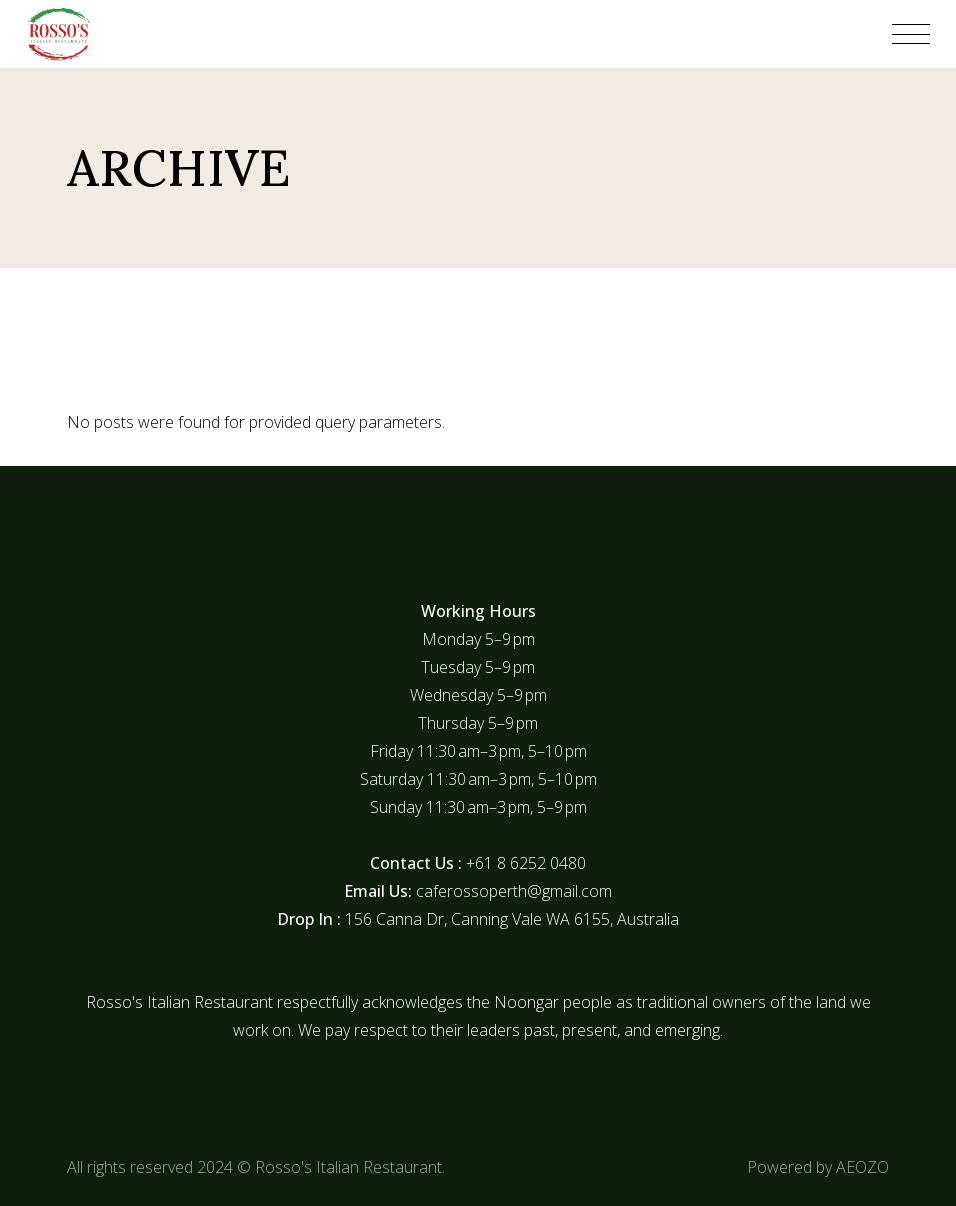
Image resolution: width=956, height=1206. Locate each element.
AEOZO (862, 1167)
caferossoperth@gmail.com (514, 891)
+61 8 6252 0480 (526, 863)
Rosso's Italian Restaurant (348, 1167)
